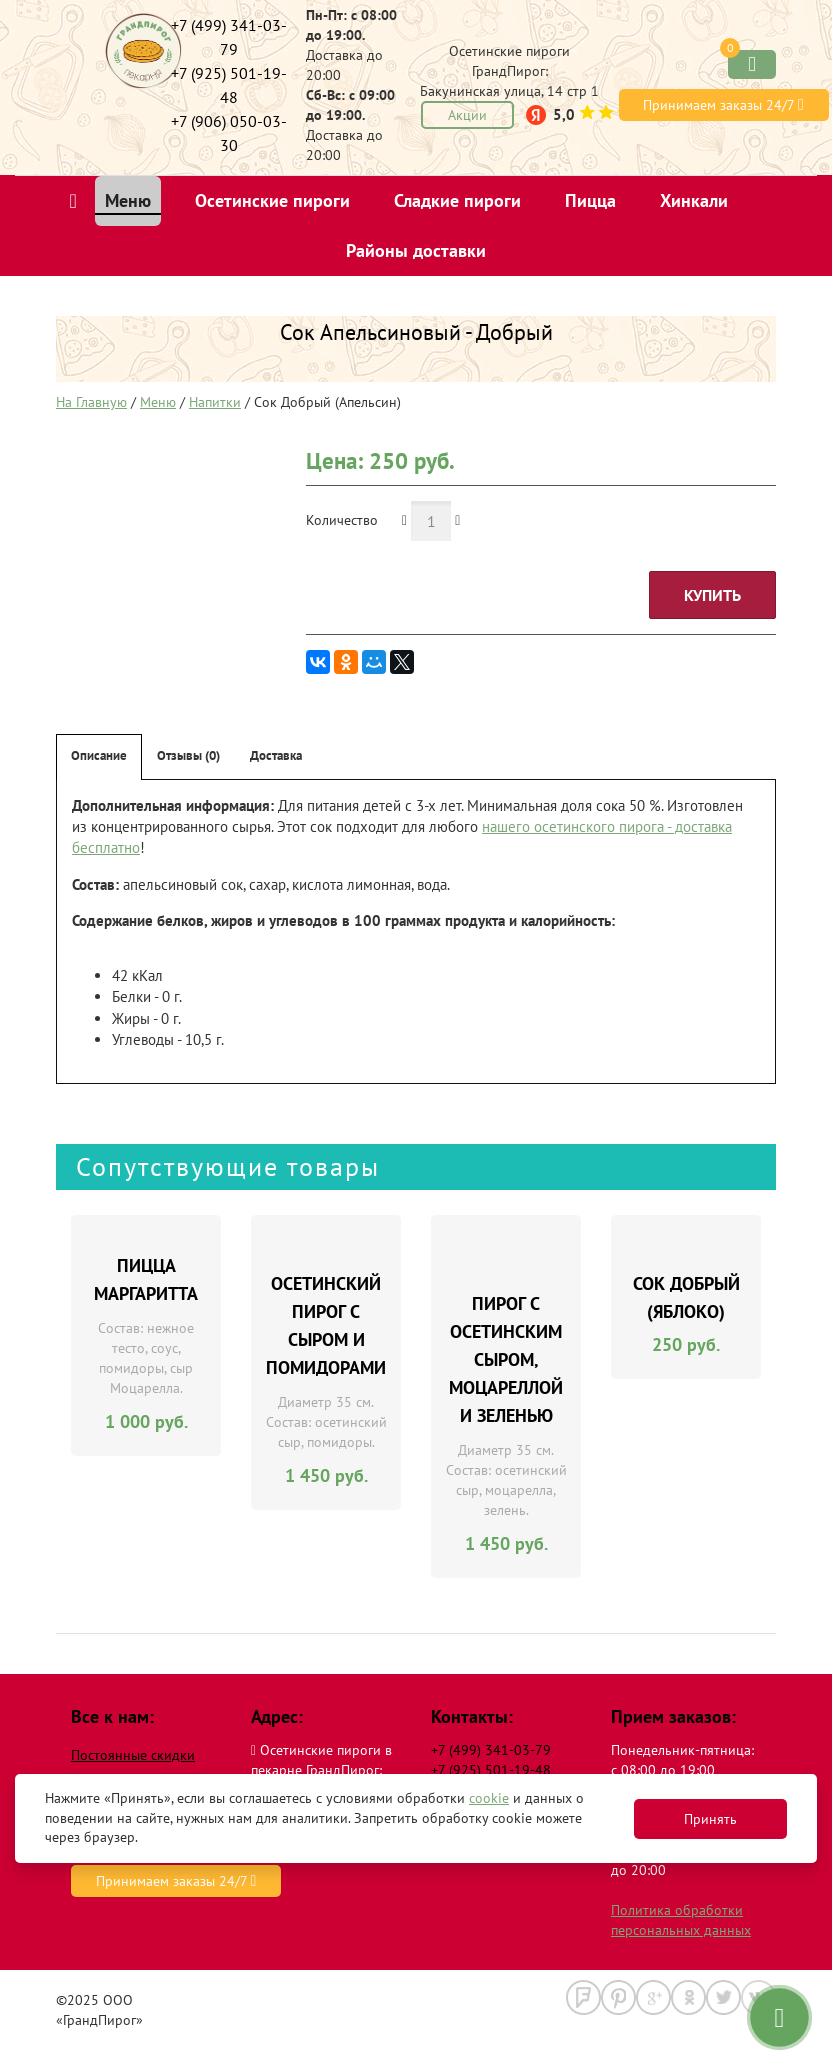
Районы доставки (416, 250)
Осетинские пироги (272, 200)
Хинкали (694, 200)
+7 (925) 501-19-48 (491, 1770)
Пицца (590, 200)
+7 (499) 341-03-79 (491, 1750)
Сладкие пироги (457, 200)
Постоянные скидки (133, 1755)
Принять (710, 1819)
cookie (489, 1798)
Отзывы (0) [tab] (188, 755)
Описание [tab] (99, 755)
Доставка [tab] (276, 755)
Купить (712, 595)
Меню (128, 200)
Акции (467, 115)
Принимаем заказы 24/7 (723, 105)
